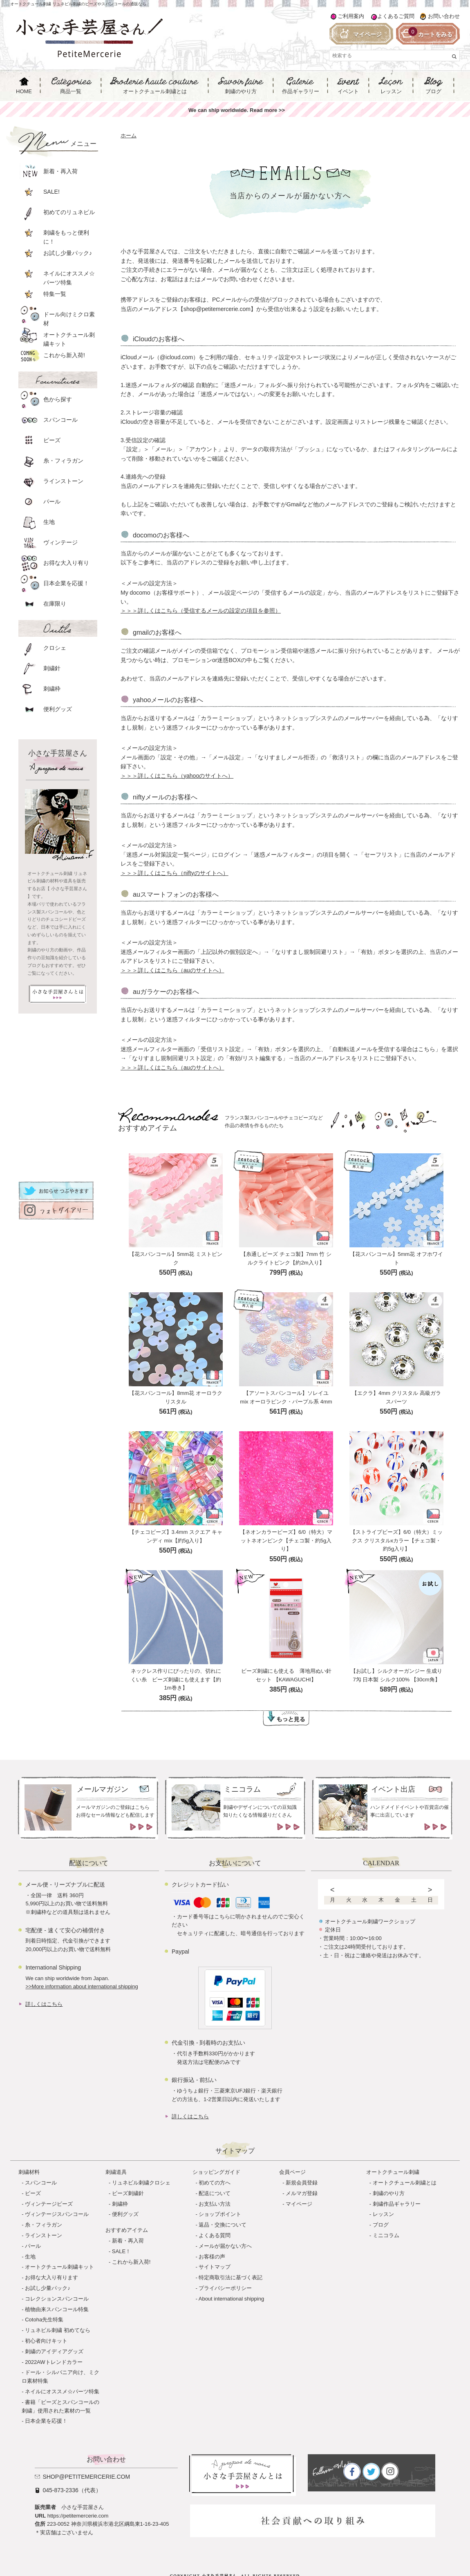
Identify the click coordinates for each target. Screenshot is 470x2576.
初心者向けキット (46, 2341)
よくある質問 (215, 2235)
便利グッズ (125, 2214)
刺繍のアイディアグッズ (54, 2351)
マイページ (299, 2204)
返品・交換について (222, 2225)
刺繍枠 (120, 2204)
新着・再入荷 (128, 2241)
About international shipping (231, 2299)
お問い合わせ (444, 16)
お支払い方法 (215, 2204)
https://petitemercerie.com (78, 2516)
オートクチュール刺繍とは (404, 2183)
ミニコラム (386, 2235)
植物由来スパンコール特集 (57, 2309)
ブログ (381, 2225)
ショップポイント (220, 2214)
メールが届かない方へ (225, 2246)
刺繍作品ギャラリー (397, 2204)
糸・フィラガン (43, 2225)
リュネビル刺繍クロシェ (141, 2183)
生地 (30, 2257)
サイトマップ (215, 2267)
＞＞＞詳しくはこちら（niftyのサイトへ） (174, 873)
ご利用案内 (351, 16)
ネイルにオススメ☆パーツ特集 (62, 2391)
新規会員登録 (302, 2183)
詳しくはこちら (44, 2004)
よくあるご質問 (395, 16)
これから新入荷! (131, 2262)
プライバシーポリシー (225, 2288)
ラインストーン (43, 2235)
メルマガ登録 (302, 2193)
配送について (215, 2193)
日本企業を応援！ (46, 2421)
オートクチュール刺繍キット (59, 2267)
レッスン (383, 2214)
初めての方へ (215, 2183)
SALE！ (121, 2251)
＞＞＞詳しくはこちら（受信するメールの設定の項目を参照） (201, 610)
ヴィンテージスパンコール (57, 2214)
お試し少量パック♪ (47, 2288)
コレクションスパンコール (57, 2299)
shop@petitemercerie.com (86, 2476)
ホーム (129, 135)
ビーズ (33, 2193)
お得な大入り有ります (51, 2277)
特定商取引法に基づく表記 (230, 2277)
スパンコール (41, 2183)
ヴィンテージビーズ (49, 2204)
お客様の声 (212, 2257)
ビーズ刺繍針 (128, 2193)
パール (33, 2246)
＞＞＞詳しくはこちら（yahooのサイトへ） (177, 775)
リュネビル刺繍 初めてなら (57, 2330)
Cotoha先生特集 (44, 2319)
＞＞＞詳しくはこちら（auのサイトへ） (172, 970)
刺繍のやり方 (389, 2193)
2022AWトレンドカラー (53, 2362)
